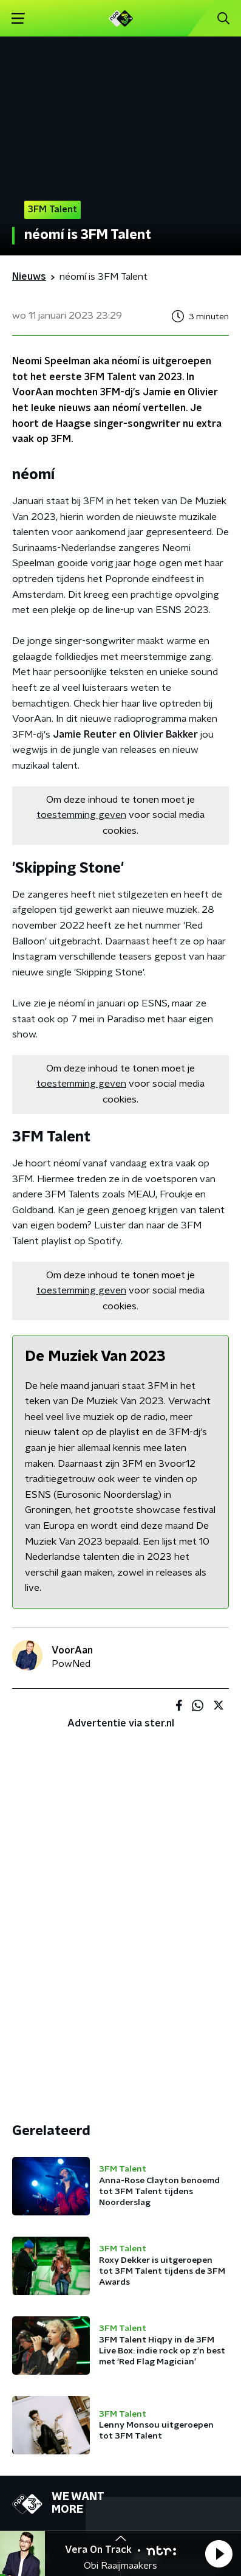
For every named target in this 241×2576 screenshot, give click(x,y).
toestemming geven (81, 815)
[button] (218, 2553)
